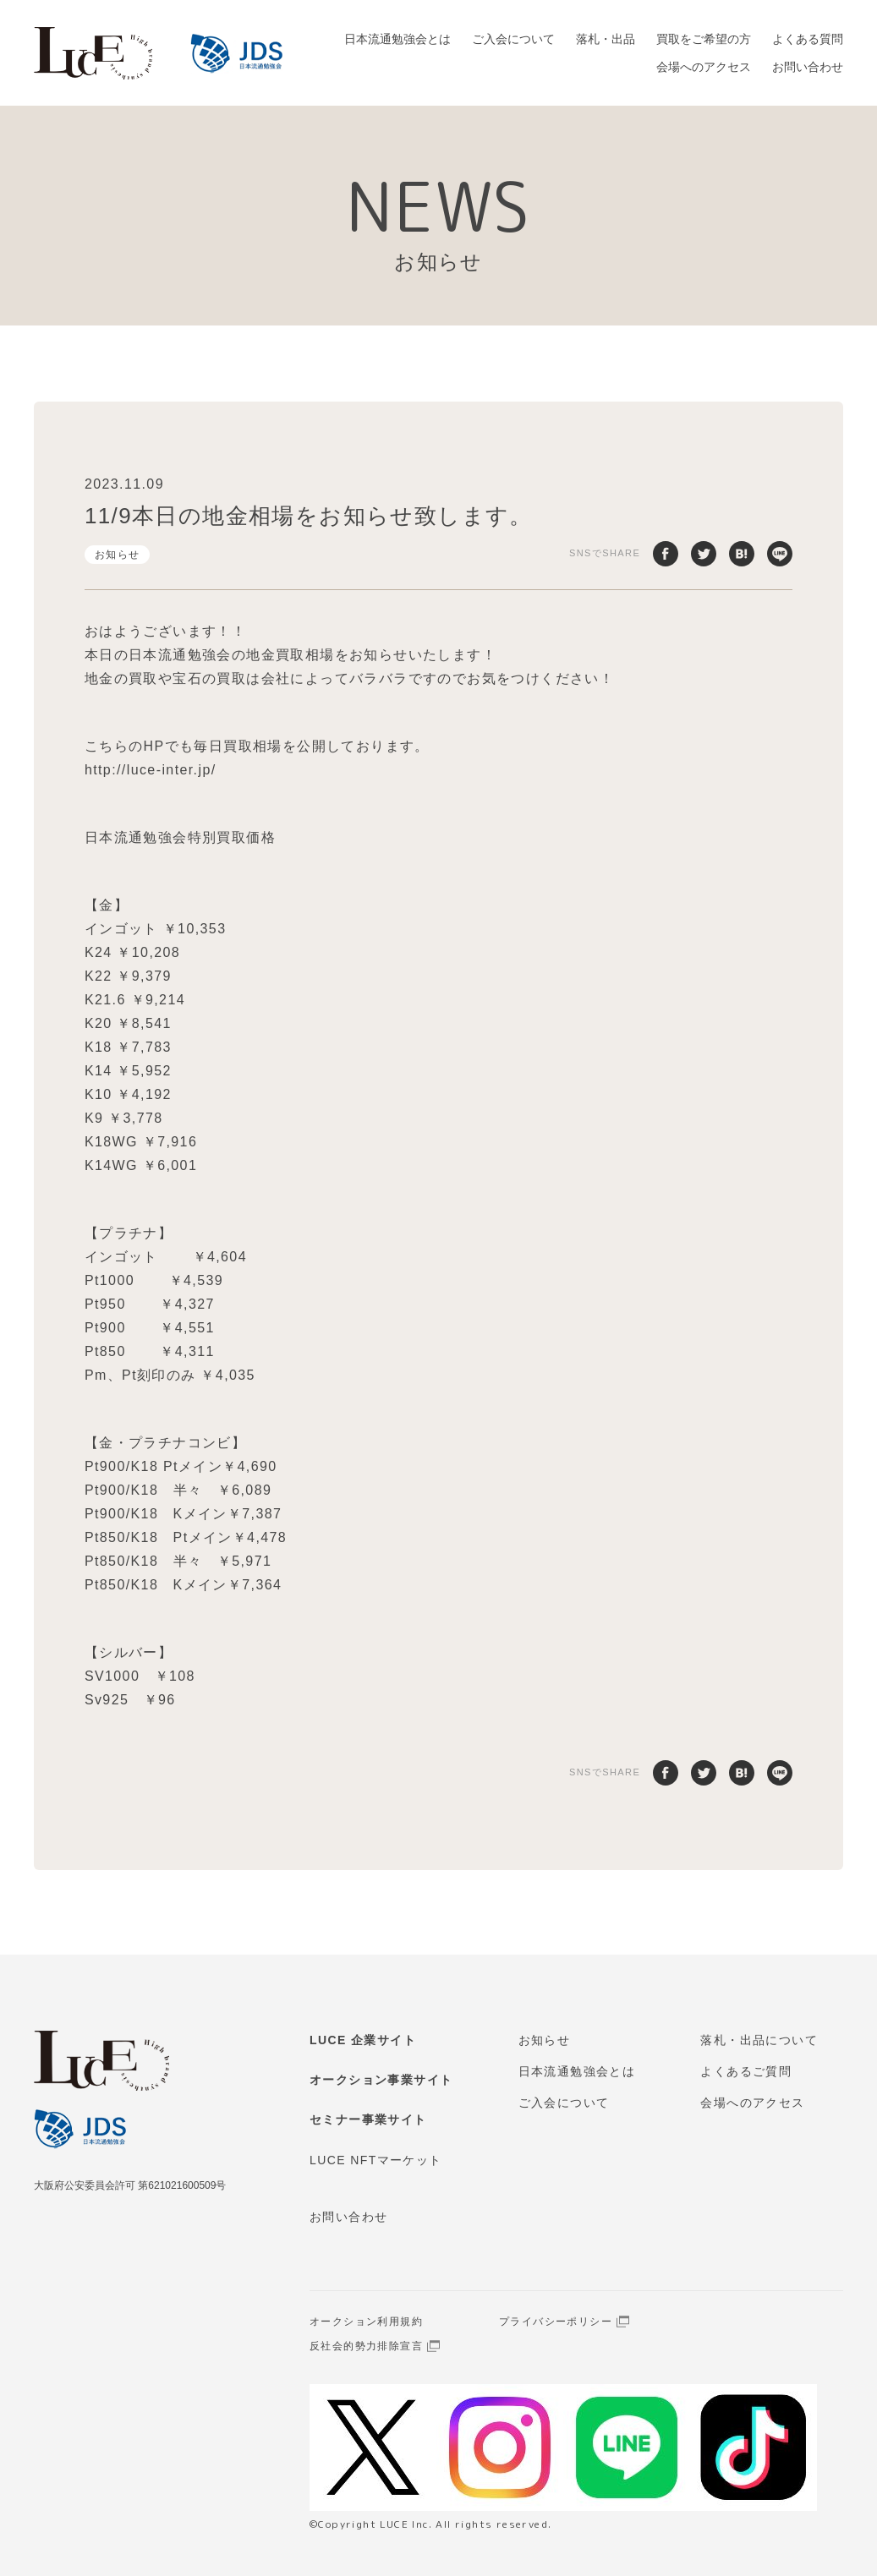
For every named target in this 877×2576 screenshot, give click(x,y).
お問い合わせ (807, 67)
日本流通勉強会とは (397, 39)
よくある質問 (807, 39)
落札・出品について (759, 2040)
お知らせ (117, 555)
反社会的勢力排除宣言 (366, 2346)
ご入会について (513, 39)
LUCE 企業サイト (363, 2040)
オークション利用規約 (366, 2321)
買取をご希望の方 (703, 39)
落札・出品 (605, 39)
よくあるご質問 (746, 2071)
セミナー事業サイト (368, 2119)
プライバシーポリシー (555, 2321)
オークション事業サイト (381, 2080)
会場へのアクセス (703, 67)
